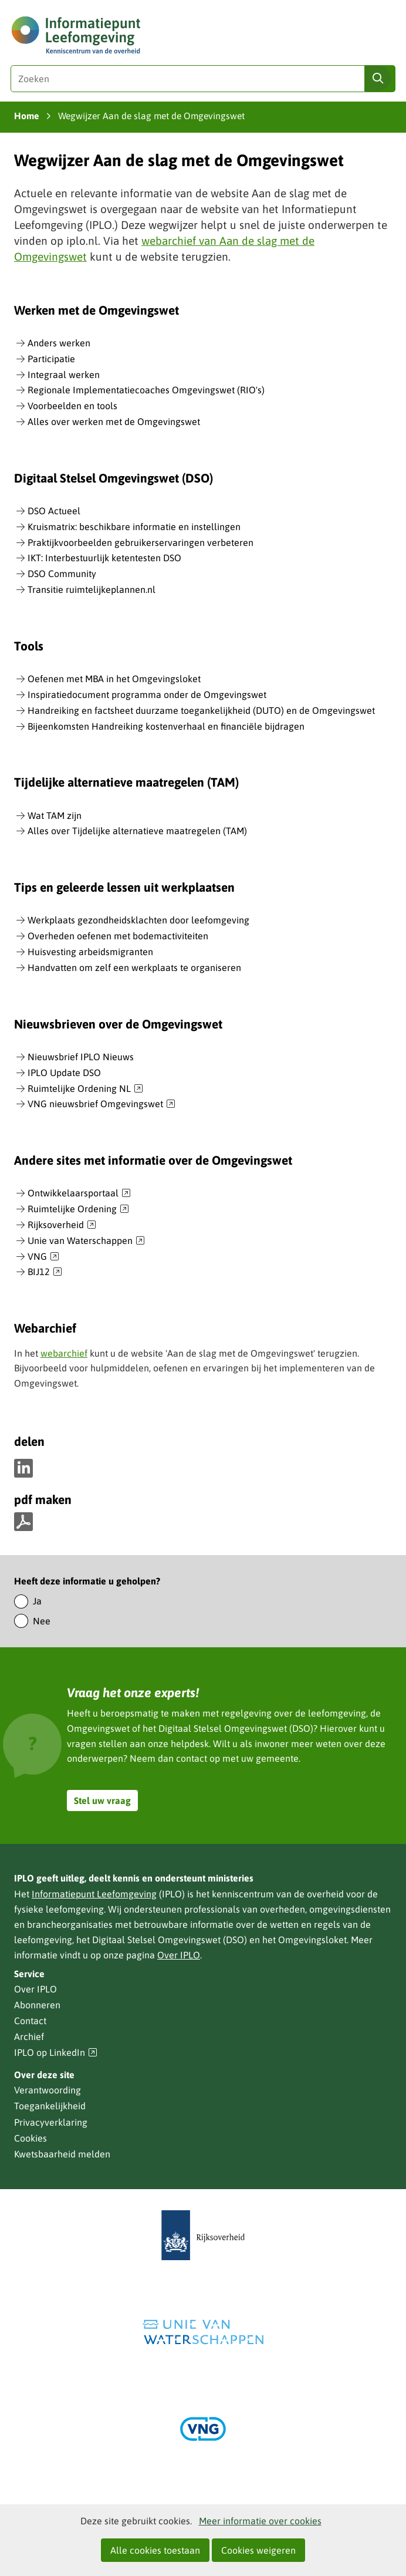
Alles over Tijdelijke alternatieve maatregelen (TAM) (137, 830)
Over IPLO (178, 1955)
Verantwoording (47, 2090)
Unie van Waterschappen (86, 1241)
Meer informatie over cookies (260, 2521)
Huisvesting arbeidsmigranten (90, 951)
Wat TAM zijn (55, 815)
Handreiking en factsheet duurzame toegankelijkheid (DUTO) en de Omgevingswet (201, 710)
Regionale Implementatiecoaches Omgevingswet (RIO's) (146, 390)
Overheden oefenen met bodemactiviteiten (118, 935)
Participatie (51, 358)
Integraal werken (64, 374)
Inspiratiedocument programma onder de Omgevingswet (147, 694)
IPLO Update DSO (64, 1072)
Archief (29, 2036)
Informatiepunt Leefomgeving (94, 1894)
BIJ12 (45, 1272)
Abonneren (37, 2005)
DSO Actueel (54, 510)
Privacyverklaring (50, 2122)
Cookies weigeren (258, 2550)
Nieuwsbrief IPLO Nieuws (81, 1056)
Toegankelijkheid (50, 2105)
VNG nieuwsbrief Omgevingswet (101, 1104)
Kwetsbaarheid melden (62, 2154)
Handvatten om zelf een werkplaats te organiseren (134, 967)
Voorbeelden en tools (72, 405)
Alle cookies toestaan (155, 2550)
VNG (43, 1257)
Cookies (30, 2138)
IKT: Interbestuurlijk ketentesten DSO (104, 557)
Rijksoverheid (62, 1225)
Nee (41, 1621)
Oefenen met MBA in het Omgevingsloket (114, 678)
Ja (37, 1601)
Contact (30, 2020)
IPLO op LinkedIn (55, 2052)
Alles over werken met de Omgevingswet (114, 421)
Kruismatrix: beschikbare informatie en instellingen (134, 526)
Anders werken (59, 343)
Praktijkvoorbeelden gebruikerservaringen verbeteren (140, 542)
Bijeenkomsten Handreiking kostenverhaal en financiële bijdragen (166, 726)
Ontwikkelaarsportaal (79, 1193)
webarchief (63, 1353)
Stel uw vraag (102, 1800)
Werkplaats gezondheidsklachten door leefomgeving (138, 920)
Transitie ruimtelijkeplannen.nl (91, 589)
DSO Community (62, 573)
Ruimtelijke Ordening (78, 1209)
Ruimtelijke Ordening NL (85, 1089)
